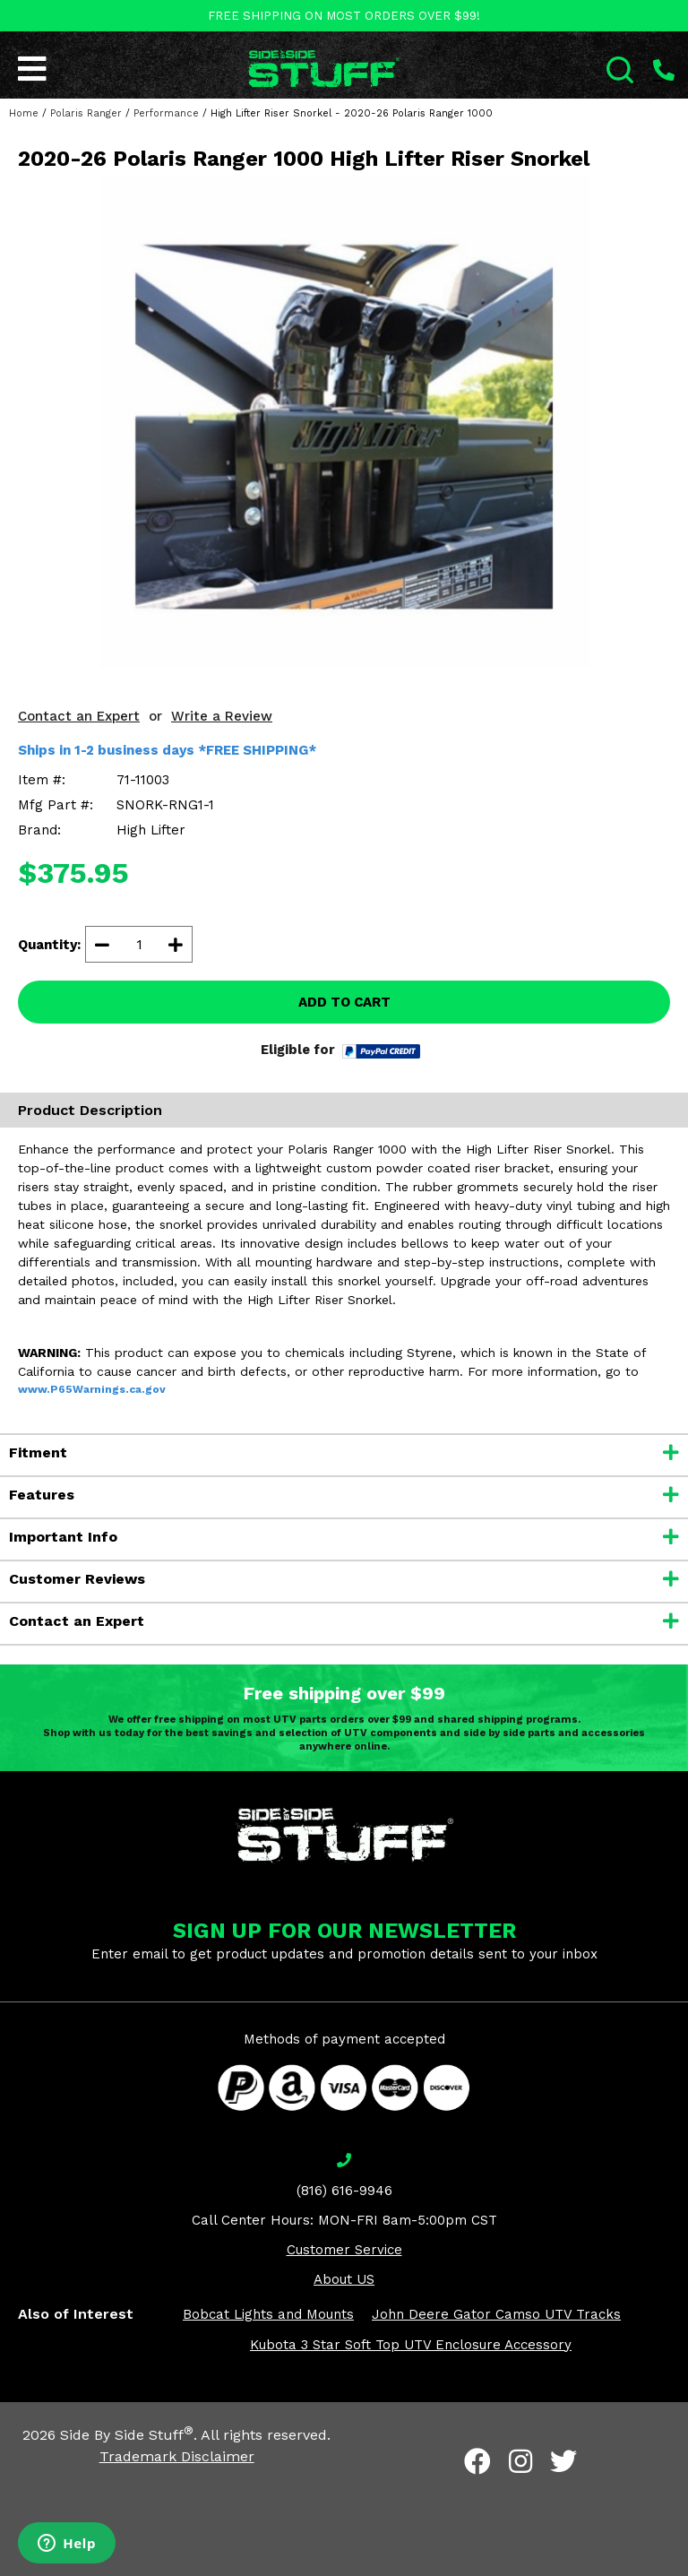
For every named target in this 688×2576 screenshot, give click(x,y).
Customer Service (344, 2250)
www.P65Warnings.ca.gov (92, 1389)
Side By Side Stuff (127, 2434)
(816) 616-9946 (344, 2191)
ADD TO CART (344, 1002)
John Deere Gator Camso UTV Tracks (496, 2314)
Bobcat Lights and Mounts (268, 2314)
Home (24, 113)
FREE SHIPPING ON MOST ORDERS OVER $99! (344, 15)
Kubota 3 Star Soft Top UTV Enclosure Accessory (411, 2345)
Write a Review (221, 716)
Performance (166, 113)
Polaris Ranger (86, 113)
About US (344, 2279)
